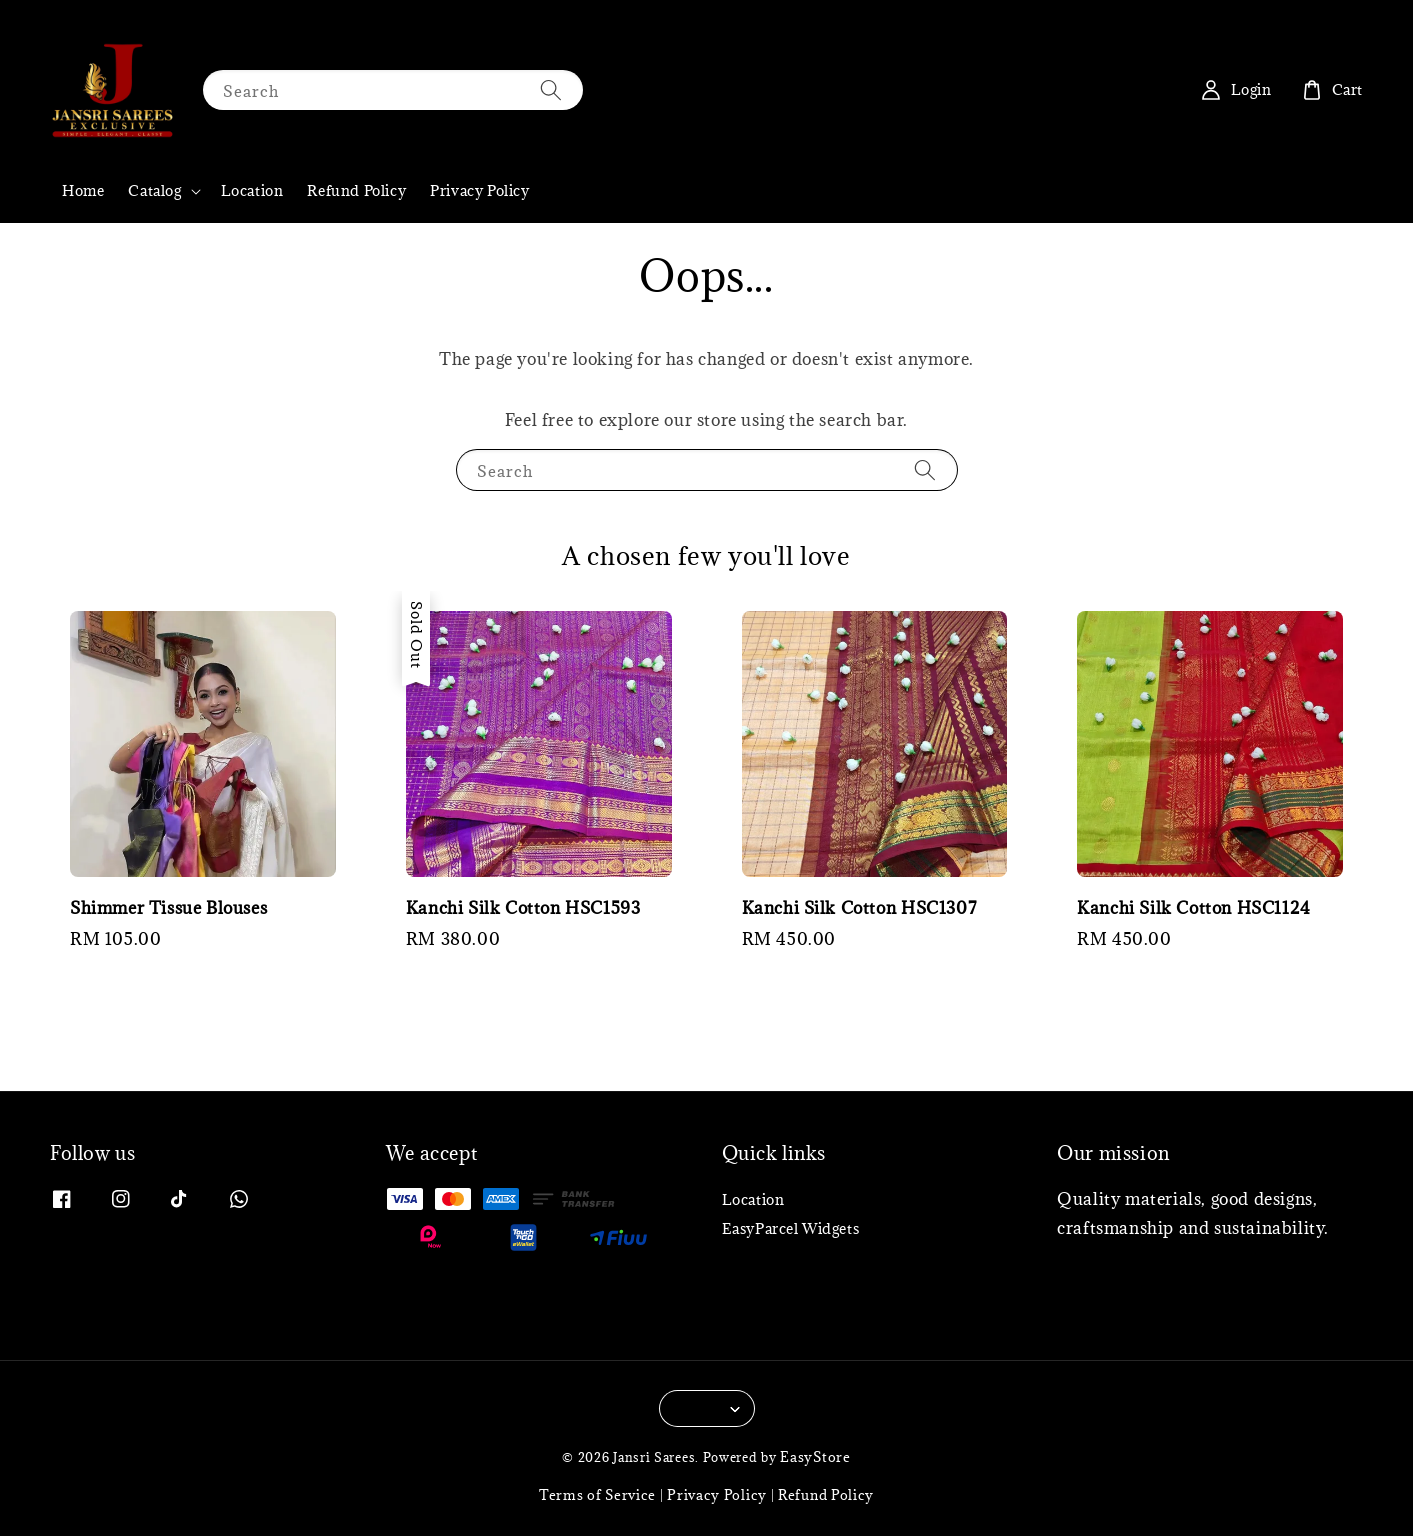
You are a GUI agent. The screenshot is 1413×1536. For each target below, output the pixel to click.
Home (83, 190)
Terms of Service (597, 1495)
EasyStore (815, 1457)
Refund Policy (356, 190)
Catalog (154, 191)
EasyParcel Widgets (791, 1228)
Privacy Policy (479, 190)
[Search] (551, 89)
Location (252, 190)
